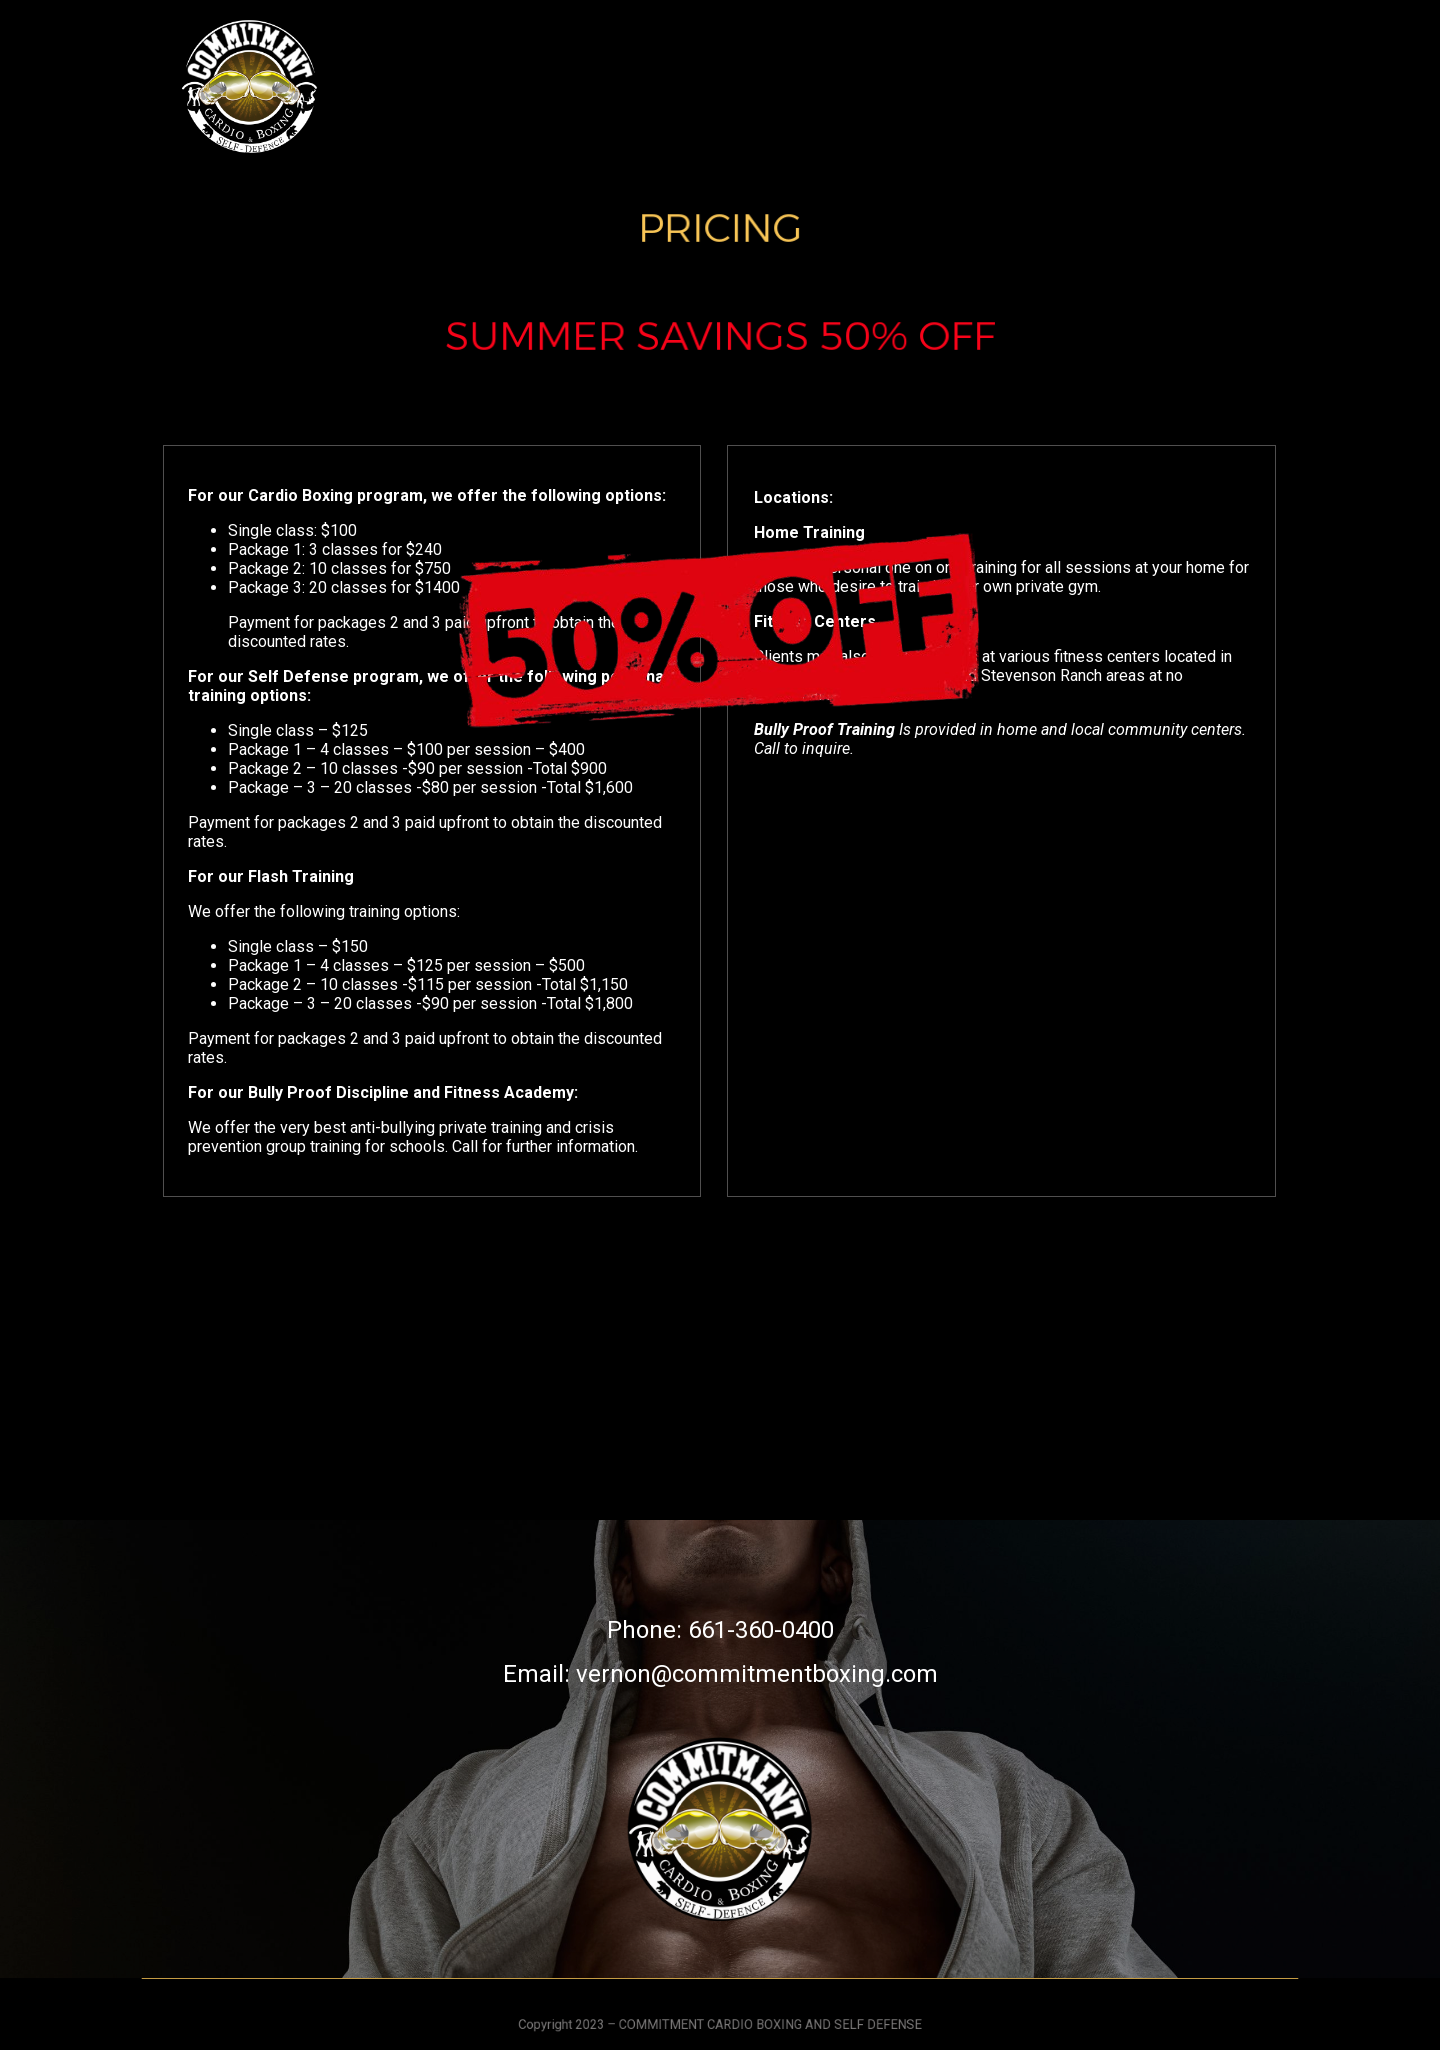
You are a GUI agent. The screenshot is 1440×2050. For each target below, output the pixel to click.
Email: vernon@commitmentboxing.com (720, 1674)
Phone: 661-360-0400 (720, 1630)
